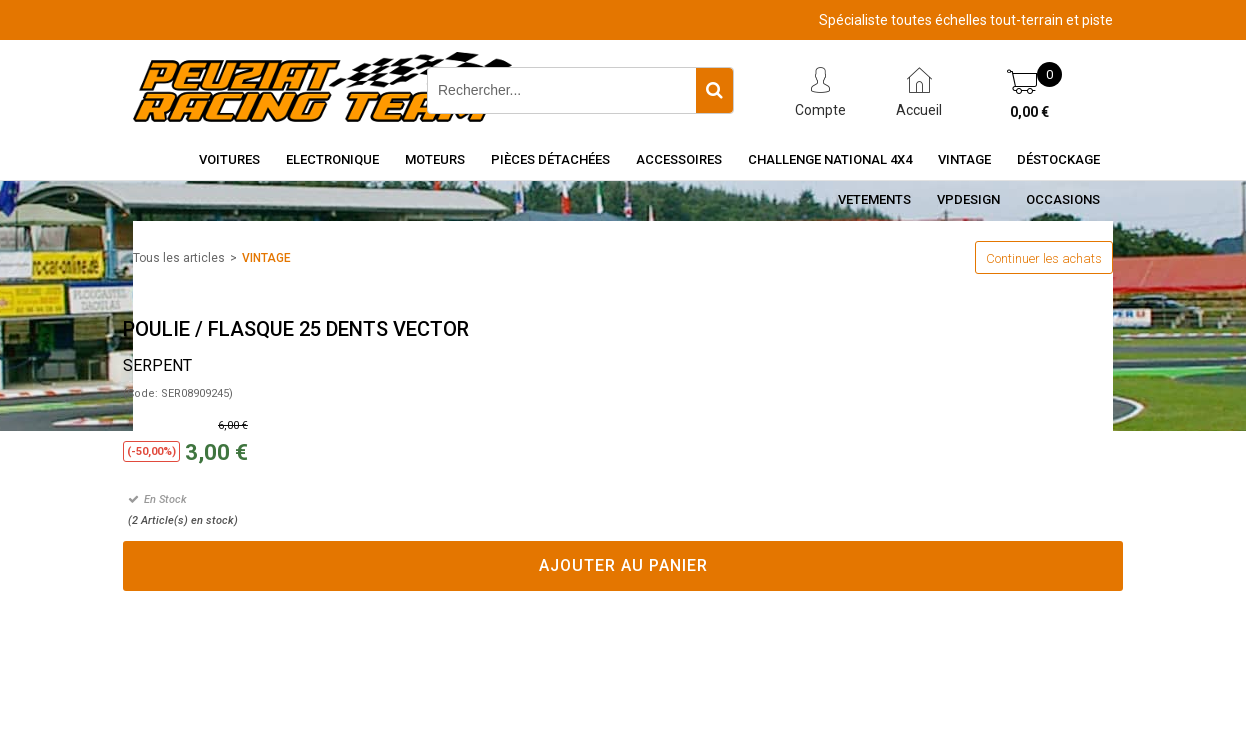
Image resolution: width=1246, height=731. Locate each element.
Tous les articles (179, 258)
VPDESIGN (968, 199)
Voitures (229, 159)
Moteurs (435, 159)
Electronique (332, 159)
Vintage (964, 159)
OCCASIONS (1063, 199)
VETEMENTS (874, 199)
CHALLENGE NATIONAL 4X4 (830, 159)
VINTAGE (266, 258)
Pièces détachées (550, 159)
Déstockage (1058, 159)
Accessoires (679, 159)
